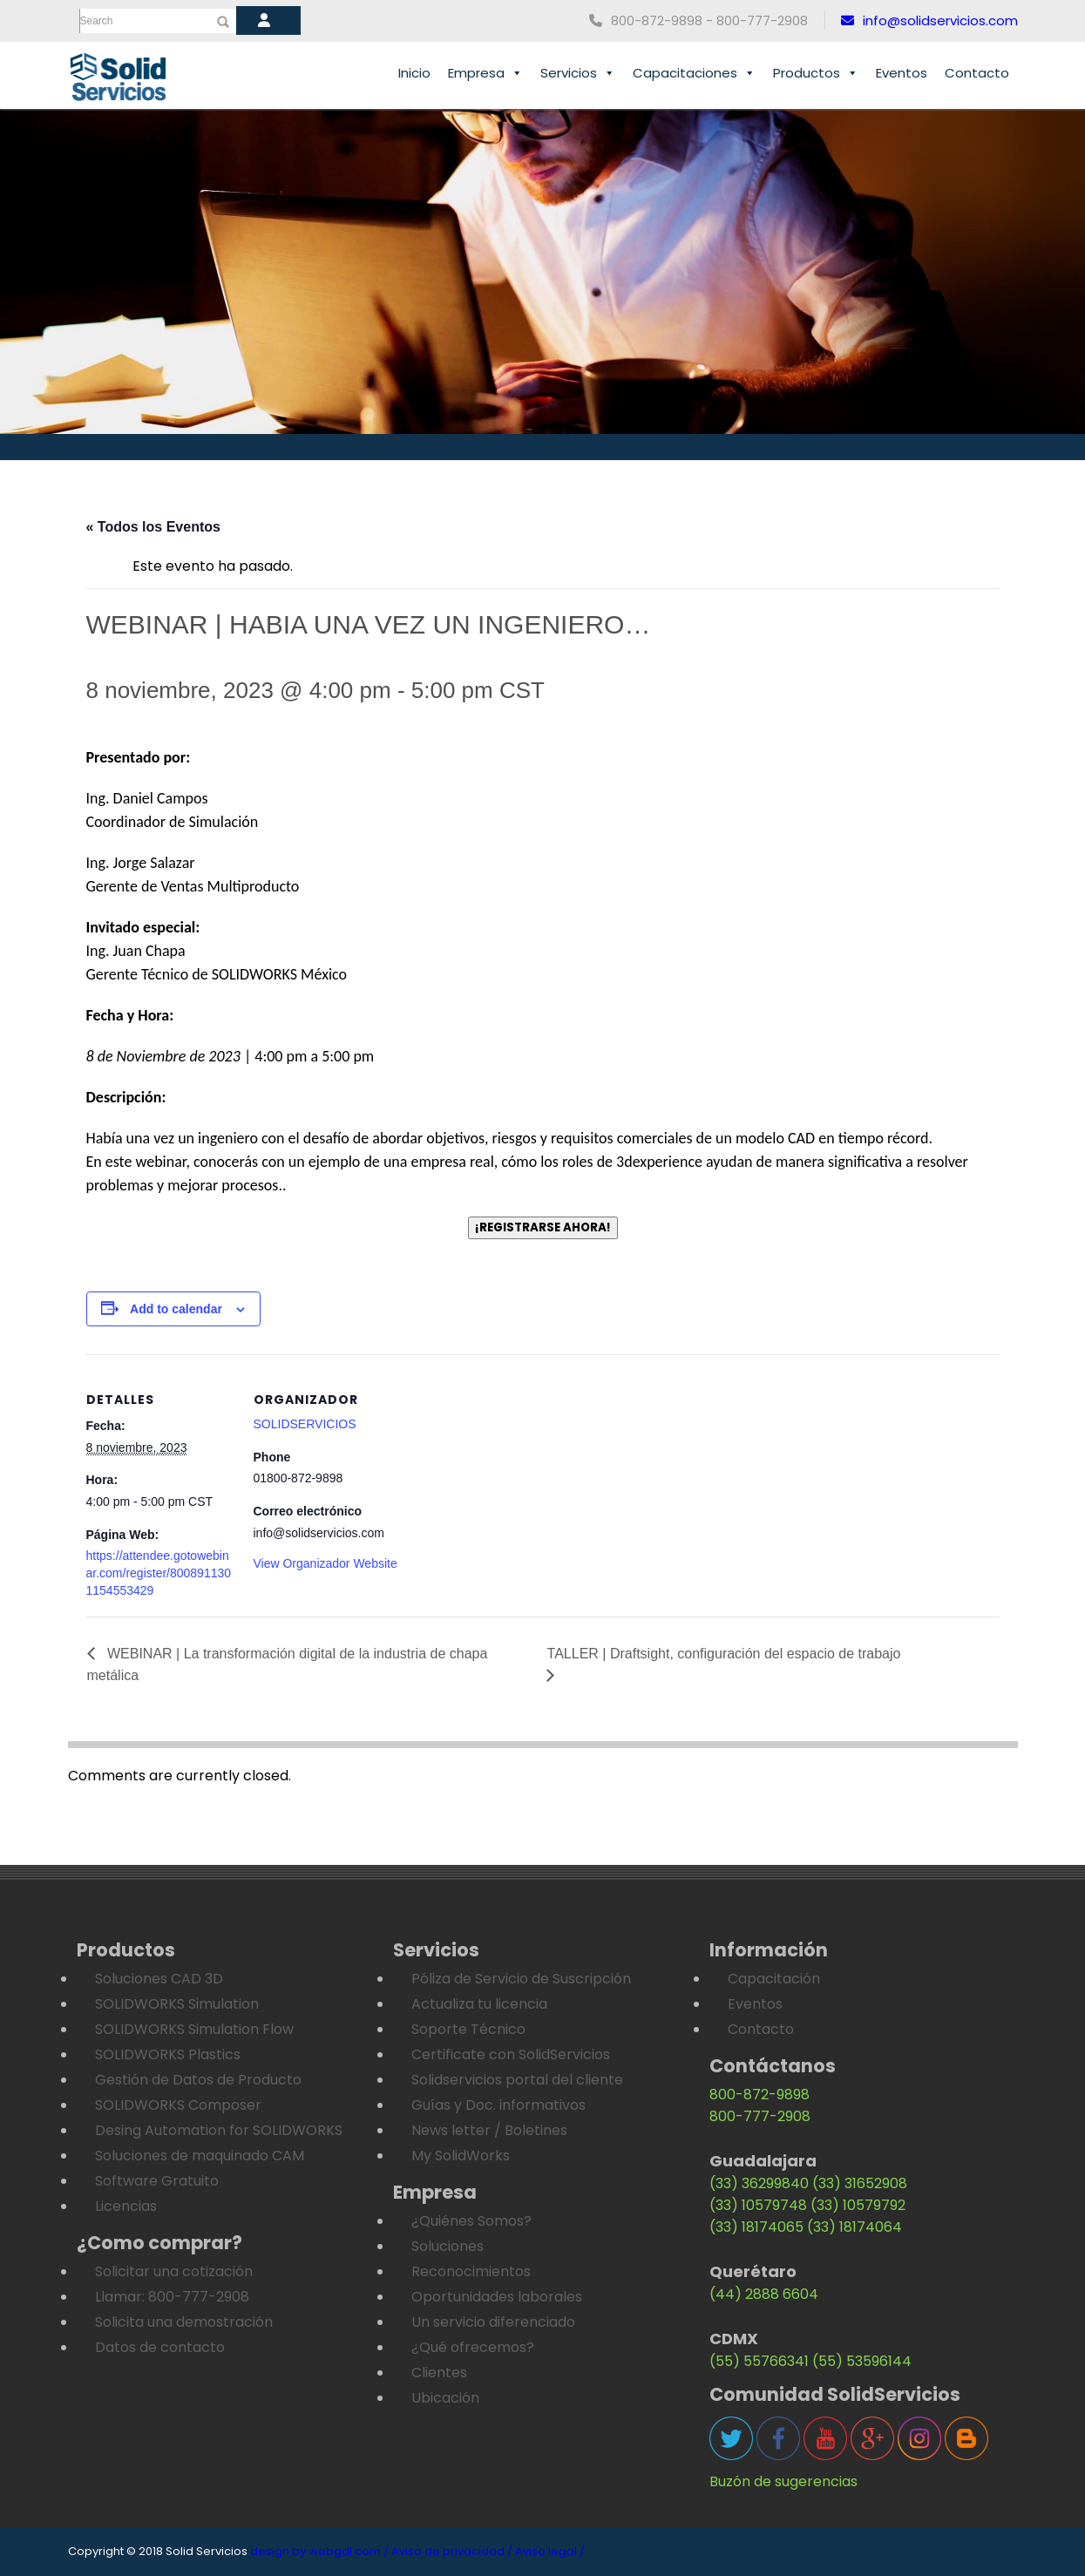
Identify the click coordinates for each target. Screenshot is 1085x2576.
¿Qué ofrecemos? (472, 2347)
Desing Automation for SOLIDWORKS (218, 2130)
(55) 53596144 (862, 2361)
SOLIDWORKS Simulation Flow (194, 2029)
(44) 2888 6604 (763, 2294)
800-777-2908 (759, 2116)
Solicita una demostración (184, 2322)
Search (96, 21)
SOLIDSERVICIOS (305, 1424)
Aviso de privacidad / (451, 2551)
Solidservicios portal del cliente (517, 2080)
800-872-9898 (759, 2095)
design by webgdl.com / (319, 2551)
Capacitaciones (694, 73)
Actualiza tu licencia (479, 2004)
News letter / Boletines (489, 2130)
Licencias (126, 2206)
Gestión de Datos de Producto (198, 2080)
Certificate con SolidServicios (510, 2054)
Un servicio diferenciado (493, 2322)
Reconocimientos (471, 2271)
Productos (815, 73)
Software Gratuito (157, 2181)
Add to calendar (176, 1309)
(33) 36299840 (759, 2183)
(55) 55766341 (759, 2361)
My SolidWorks (460, 2156)
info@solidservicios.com (929, 20)
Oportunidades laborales (496, 2297)
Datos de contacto (160, 2347)
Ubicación (445, 2398)
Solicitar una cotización (174, 2271)
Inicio (414, 73)
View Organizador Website (325, 1563)
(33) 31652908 (859, 2183)
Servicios (577, 73)
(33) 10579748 (758, 2205)
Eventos (901, 73)
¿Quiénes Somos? (471, 2221)
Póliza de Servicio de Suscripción (521, 1979)
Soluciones (447, 2246)
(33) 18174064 (854, 2227)
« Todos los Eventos (153, 526)
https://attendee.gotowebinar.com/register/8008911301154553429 (159, 1572)
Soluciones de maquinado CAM (199, 2156)
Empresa (485, 73)
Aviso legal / (550, 2551)
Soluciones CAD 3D (159, 1979)
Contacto (977, 73)
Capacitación (774, 1979)
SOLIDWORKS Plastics (168, 2054)
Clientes (439, 2372)
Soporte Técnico (468, 2029)
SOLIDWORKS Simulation (177, 2004)
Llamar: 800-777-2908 (172, 2297)
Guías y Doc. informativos (498, 2105)
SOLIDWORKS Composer (178, 2105)
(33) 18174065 (756, 2227)
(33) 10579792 (857, 2205)
